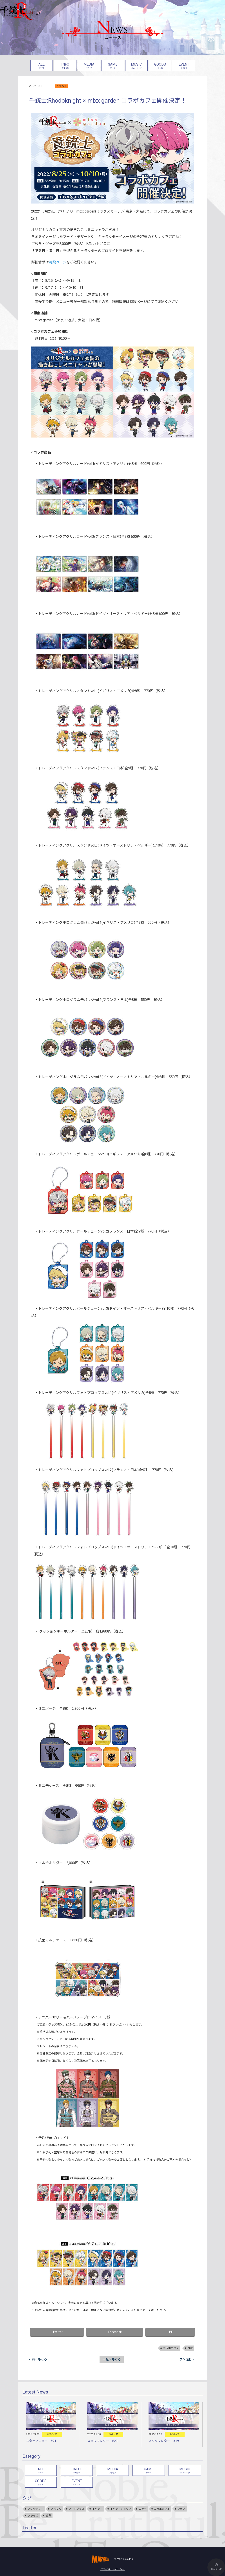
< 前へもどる (38, 2359)
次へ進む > (186, 2359)
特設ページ (57, 262)
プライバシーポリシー (112, 2569)
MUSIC (136, 66)
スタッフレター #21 (41, 2441)
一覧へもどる (111, 2359)
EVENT (184, 66)
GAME (113, 66)
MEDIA (89, 66)
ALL (42, 66)
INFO (65, 66)
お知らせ (52, 2434)
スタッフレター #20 (102, 2441)
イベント (61, 86)
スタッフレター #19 (164, 2441)
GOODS (160, 66)
